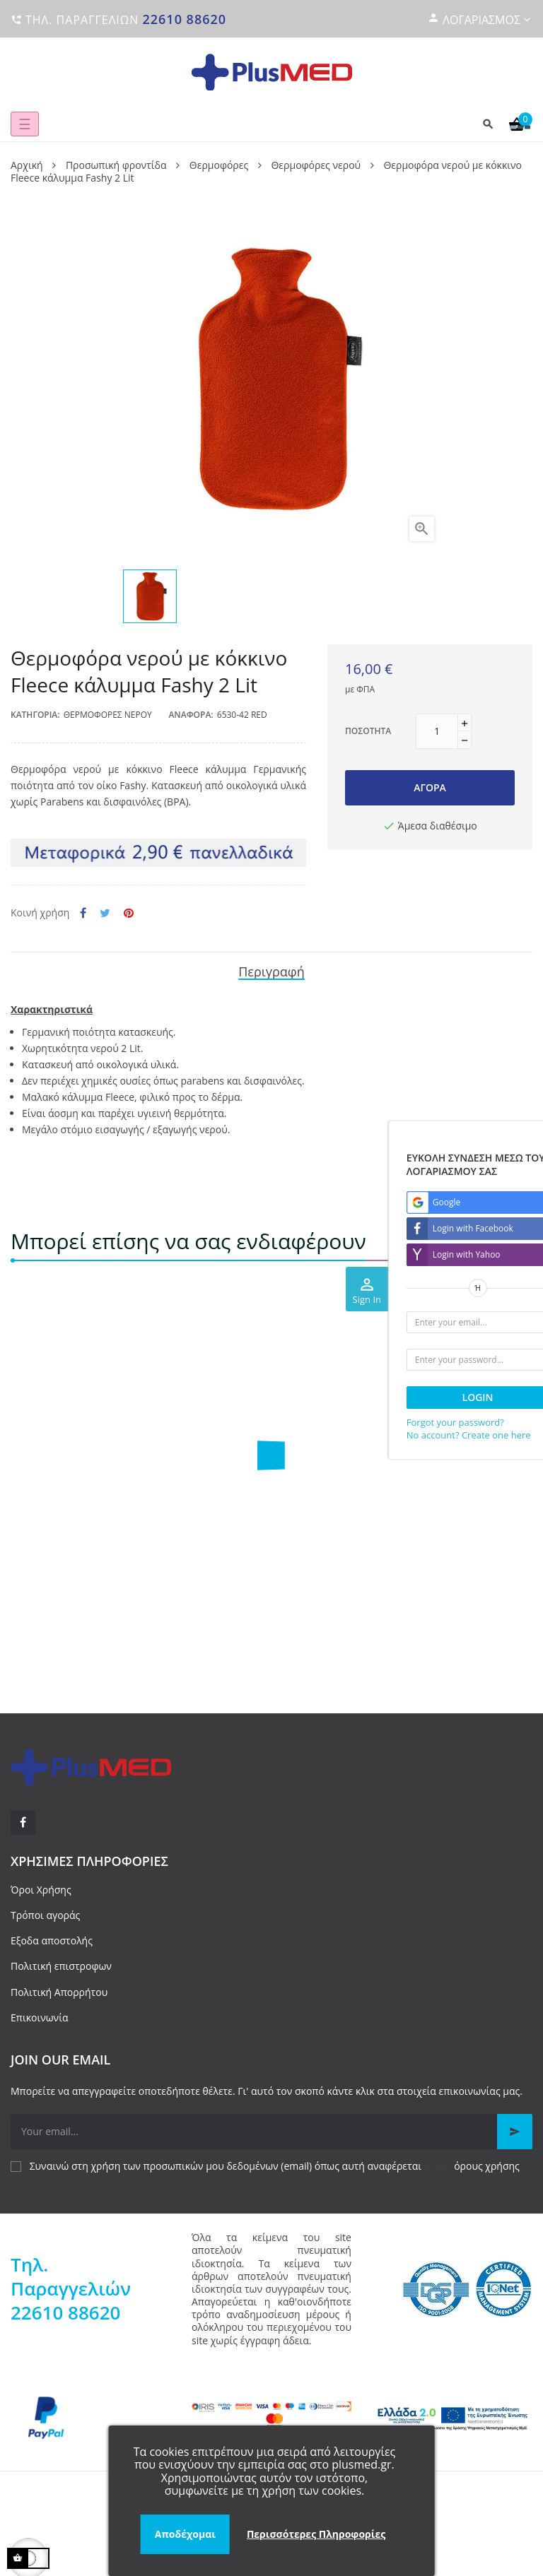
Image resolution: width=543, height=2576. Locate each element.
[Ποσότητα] (437, 731)
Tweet (105, 913)
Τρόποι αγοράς (45, 1915)
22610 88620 (184, 19)
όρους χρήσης (487, 2166)
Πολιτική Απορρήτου (59, 1992)
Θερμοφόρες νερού (108, 715)
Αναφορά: (190, 715)
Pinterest (129, 913)
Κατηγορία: (35, 715)
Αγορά (430, 787)
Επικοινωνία (39, 2017)
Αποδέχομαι (185, 2534)
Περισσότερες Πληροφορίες (316, 2534)
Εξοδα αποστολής (52, 1940)
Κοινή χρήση (83, 913)
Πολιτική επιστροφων (61, 1966)
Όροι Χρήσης (41, 1889)
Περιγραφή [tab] (271, 971)
